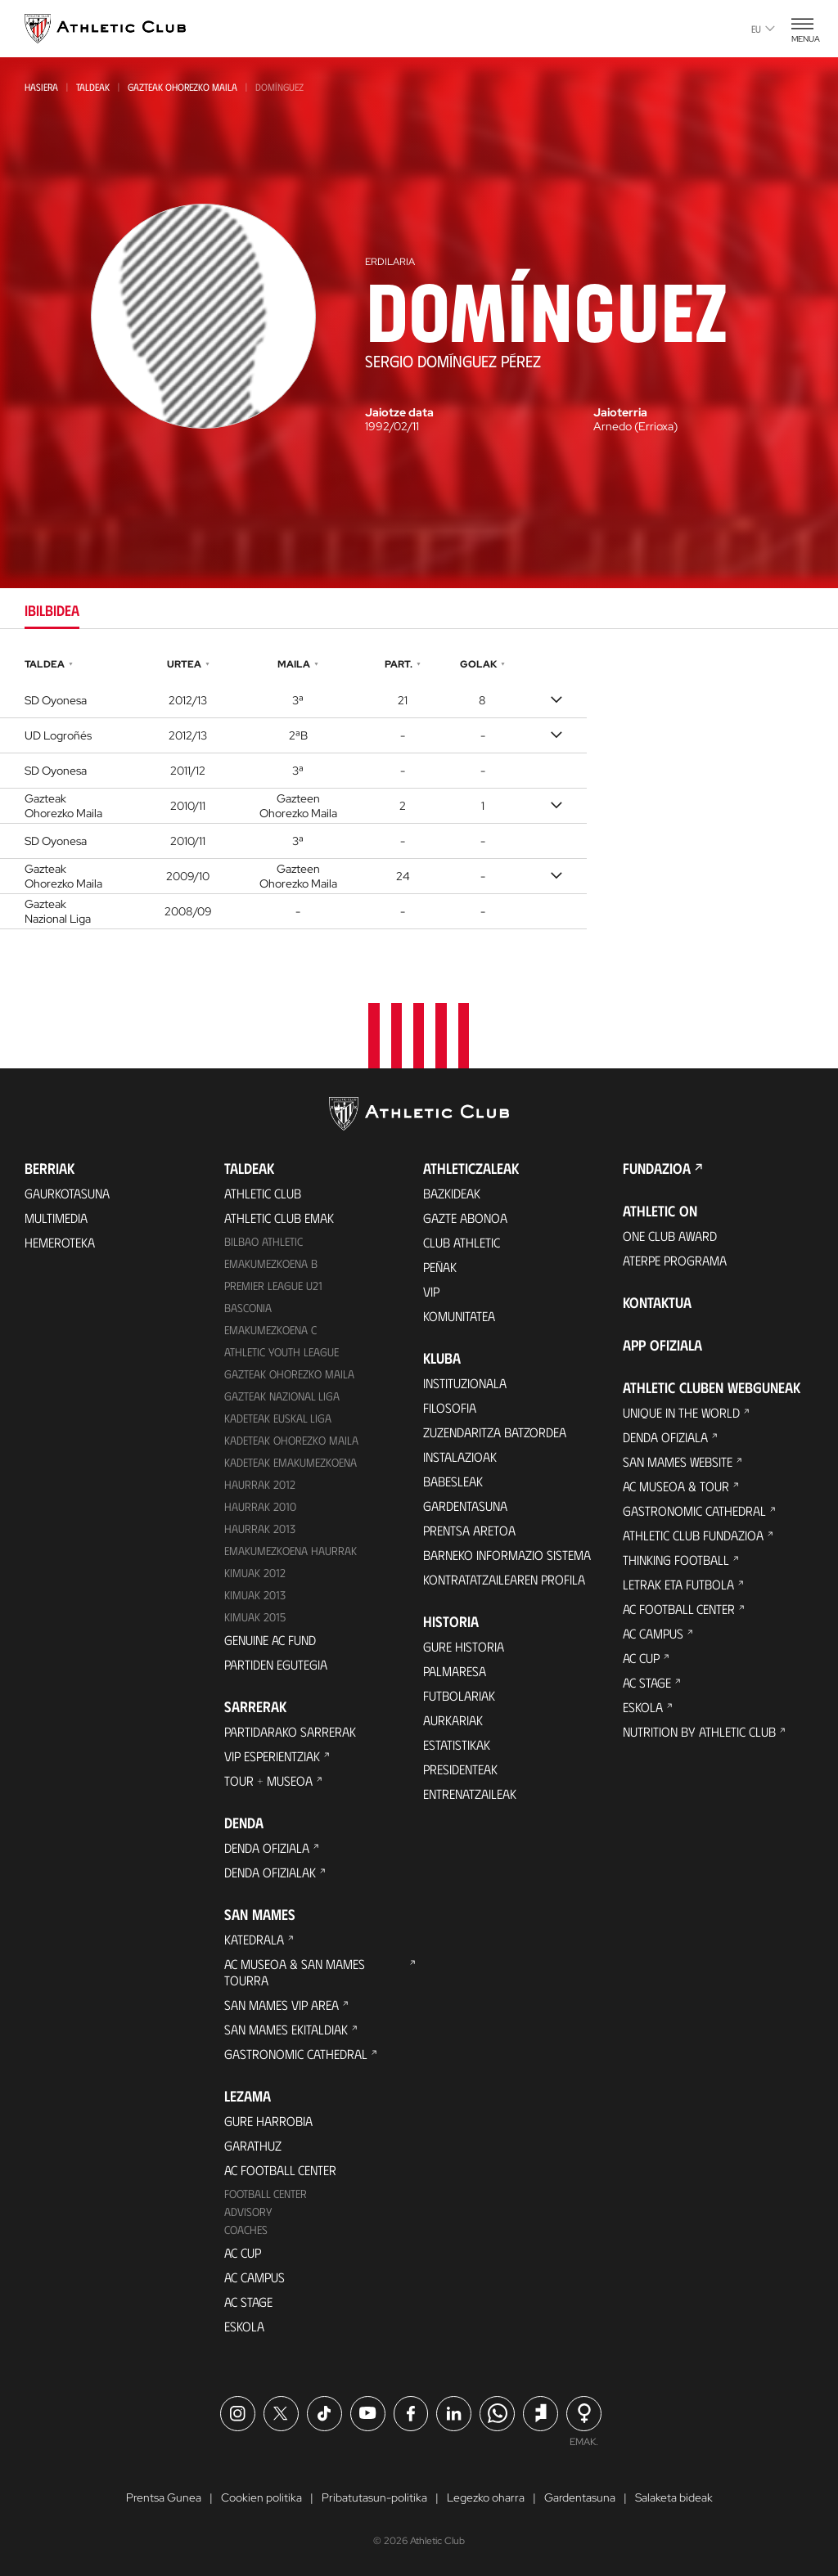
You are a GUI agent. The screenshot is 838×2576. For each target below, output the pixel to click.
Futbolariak (459, 1695)
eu (763, 28)
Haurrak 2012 (259, 1484)
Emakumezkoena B (271, 1263)
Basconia (248, 1308)
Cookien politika (261, 2497)
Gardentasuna (465, 1505)
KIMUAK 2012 (255, 1573)
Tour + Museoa (268, 1780)
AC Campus (254, 2277)
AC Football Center (280, 2170)
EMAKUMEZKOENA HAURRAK (290, 1551)
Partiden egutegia (275, 1664)
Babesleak (453, 1481)
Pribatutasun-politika (374, 2497)
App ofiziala (662, 1345)
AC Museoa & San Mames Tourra (294, 1972)
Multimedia (56, 1217)
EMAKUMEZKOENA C (270, 1330)
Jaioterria (620, 412)
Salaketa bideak (674, 2497)
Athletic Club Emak (279, 1217)
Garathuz (253, 2145)
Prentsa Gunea (163, 2497)
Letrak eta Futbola (678, 1584)
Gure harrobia (268, 2121)
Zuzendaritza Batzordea (494, 1432)
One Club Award (670, 1235)
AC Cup (242, 2252)
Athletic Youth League (281, 1352)
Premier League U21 (273, 1285)
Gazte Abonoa (465, 1217)
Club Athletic (461, 1242)
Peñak (440, 1267)
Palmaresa (454, 1671)
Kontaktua (657, 1302)
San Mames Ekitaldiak (286, 2029)
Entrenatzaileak (469, 1793)
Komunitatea (459, 1316)
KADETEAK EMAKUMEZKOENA (290, 1462)
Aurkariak (453, 1720)
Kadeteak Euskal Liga (277, 1418)
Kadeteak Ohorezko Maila (291, 1440)
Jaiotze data (399, 412)
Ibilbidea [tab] (52, 610)
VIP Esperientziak (272, 1756)
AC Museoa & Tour (676, 1486)
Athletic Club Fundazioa (693, 1535)
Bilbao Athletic (263, 1241)
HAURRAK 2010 (260, 1506)
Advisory (248, 2212)
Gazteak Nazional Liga (282, 1396)
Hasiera (41, 86)
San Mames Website (677, 1461)
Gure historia (463, 1646)
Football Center (265, 2194)
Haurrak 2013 (259, 1528)
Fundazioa (657, 1168)
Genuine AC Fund (270, 1640)
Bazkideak (451, 1193)
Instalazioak (460, 1456)
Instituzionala (465, 1383)
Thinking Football (676, 1559)
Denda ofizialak (270, 1872)
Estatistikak (456, 1744)
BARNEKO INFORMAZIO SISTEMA (507, 1554)
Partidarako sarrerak (290, 1731)
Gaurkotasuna (67, 1193)
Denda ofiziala (266, 1847)
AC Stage (248, 2301)
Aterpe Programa (675, 1260)
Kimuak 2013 (255, 1595)
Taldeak (93, 86)
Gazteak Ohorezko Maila (182, 86)
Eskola (244, 2326)
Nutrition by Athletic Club (699, 1731)
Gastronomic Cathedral (295, 2053)
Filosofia (449, 1407)
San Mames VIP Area (281, 2004)
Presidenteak (460, 1769)
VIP (431, 1291)
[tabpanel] (419, 791)
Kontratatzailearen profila (504, 1579)
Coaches (246, 2230)
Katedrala (254, 1939)
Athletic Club (262, 1193)
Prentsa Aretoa (469, 1530)
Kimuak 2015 (255, 1617)
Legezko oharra (486, 2497)
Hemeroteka (60, 1242)
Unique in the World (681, 1412)
